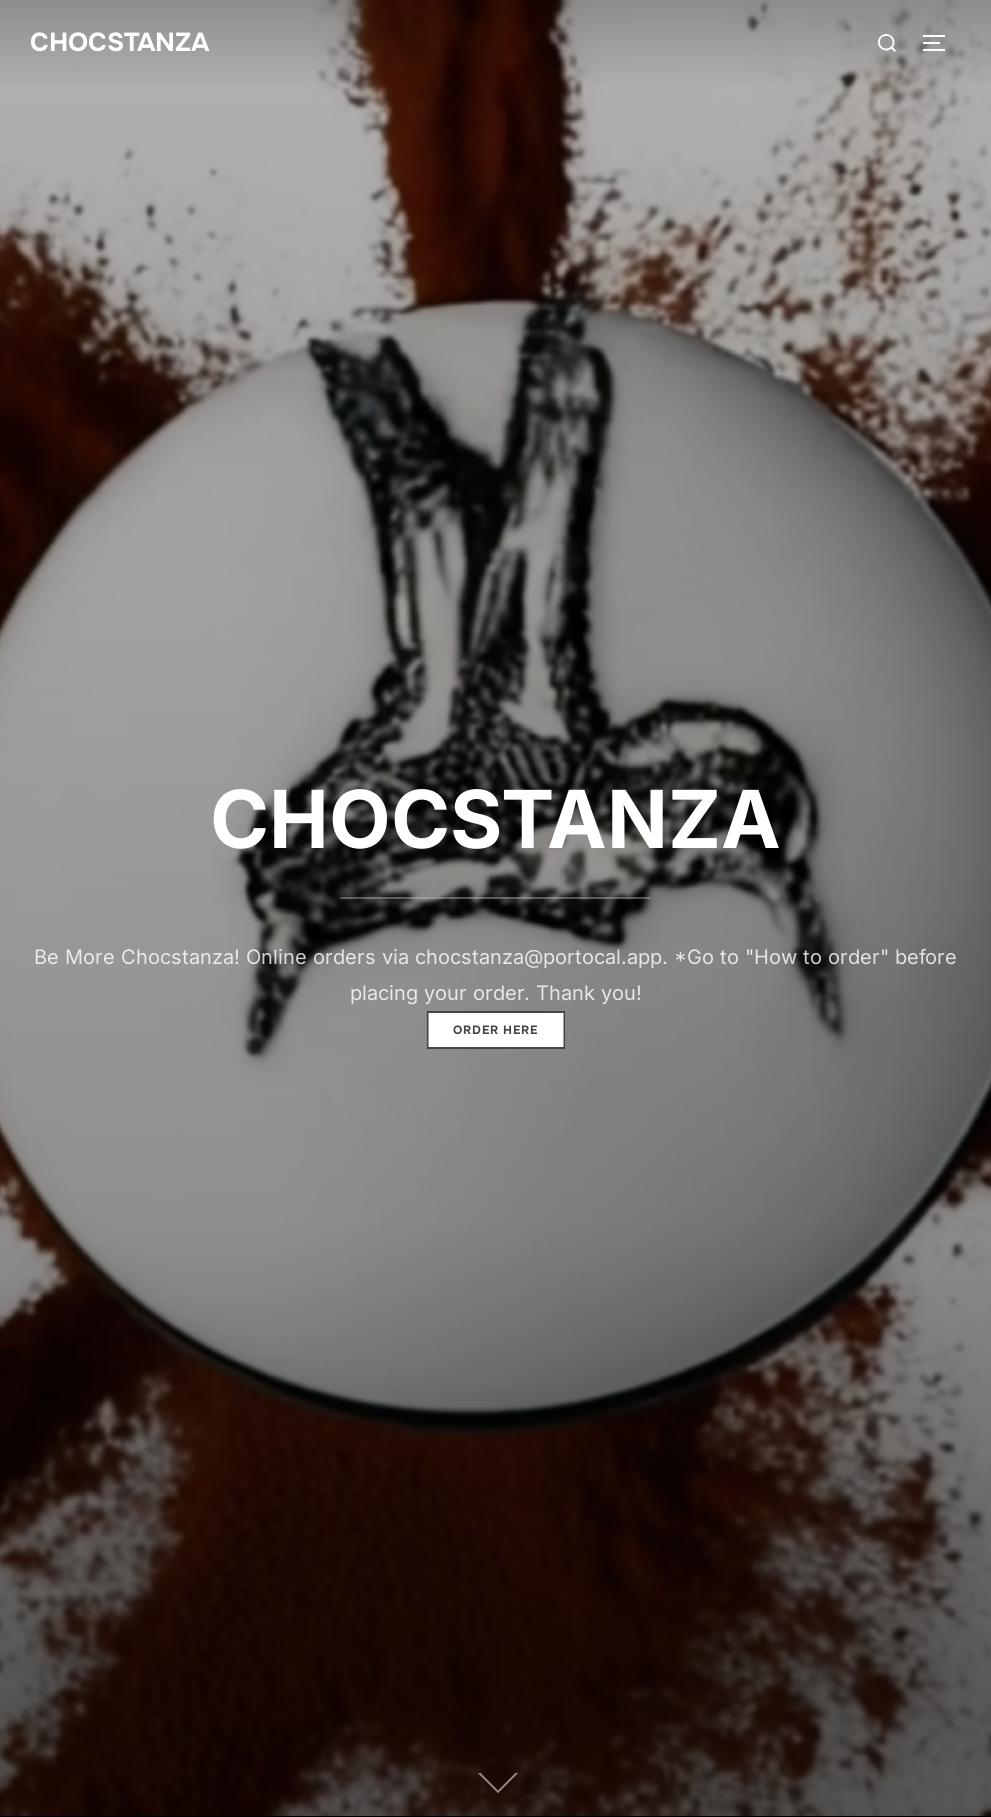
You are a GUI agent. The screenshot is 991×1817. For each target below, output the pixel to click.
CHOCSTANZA (119, 42)
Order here (495, 1030)
